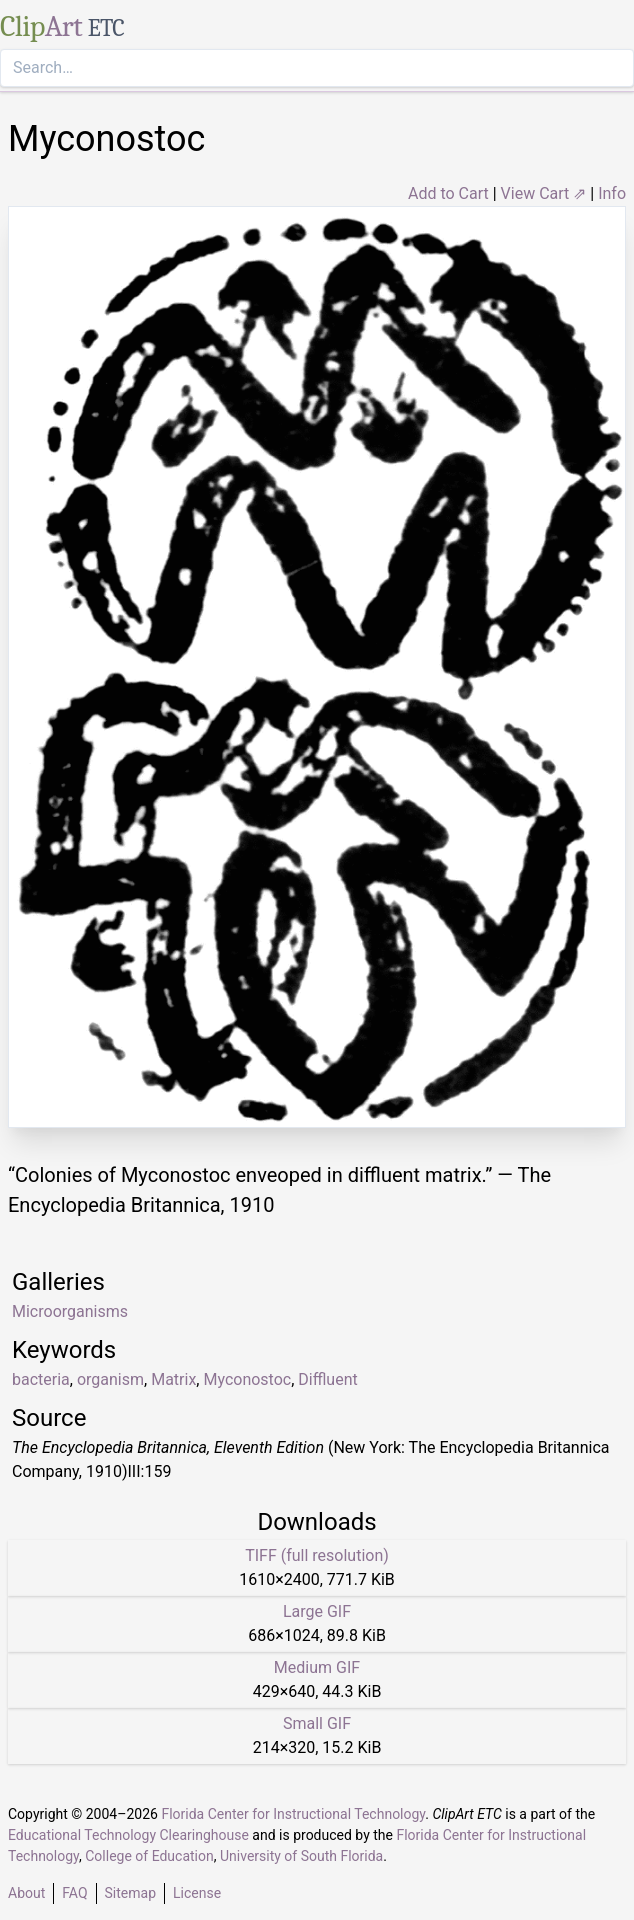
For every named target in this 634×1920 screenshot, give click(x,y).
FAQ (74, 1893)
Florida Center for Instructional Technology (293, 1814)
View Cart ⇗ (544, 193)
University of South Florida (301, 1856)
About (26, 1893)
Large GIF (317, 1611)
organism (110, 1379)
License (197, 1893)
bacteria (41, 1379)
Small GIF (317, 1723)
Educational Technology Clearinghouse (128, 1835)
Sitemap (130, 1893)
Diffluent (327, 1379)
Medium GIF (317, 1667)
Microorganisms (70, 1311)
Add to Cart (448, 193)
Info (612, 193)
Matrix (173, 1379)
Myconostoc (247, 1379)
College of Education (149, 1856)
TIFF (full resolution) (317, 1555)
